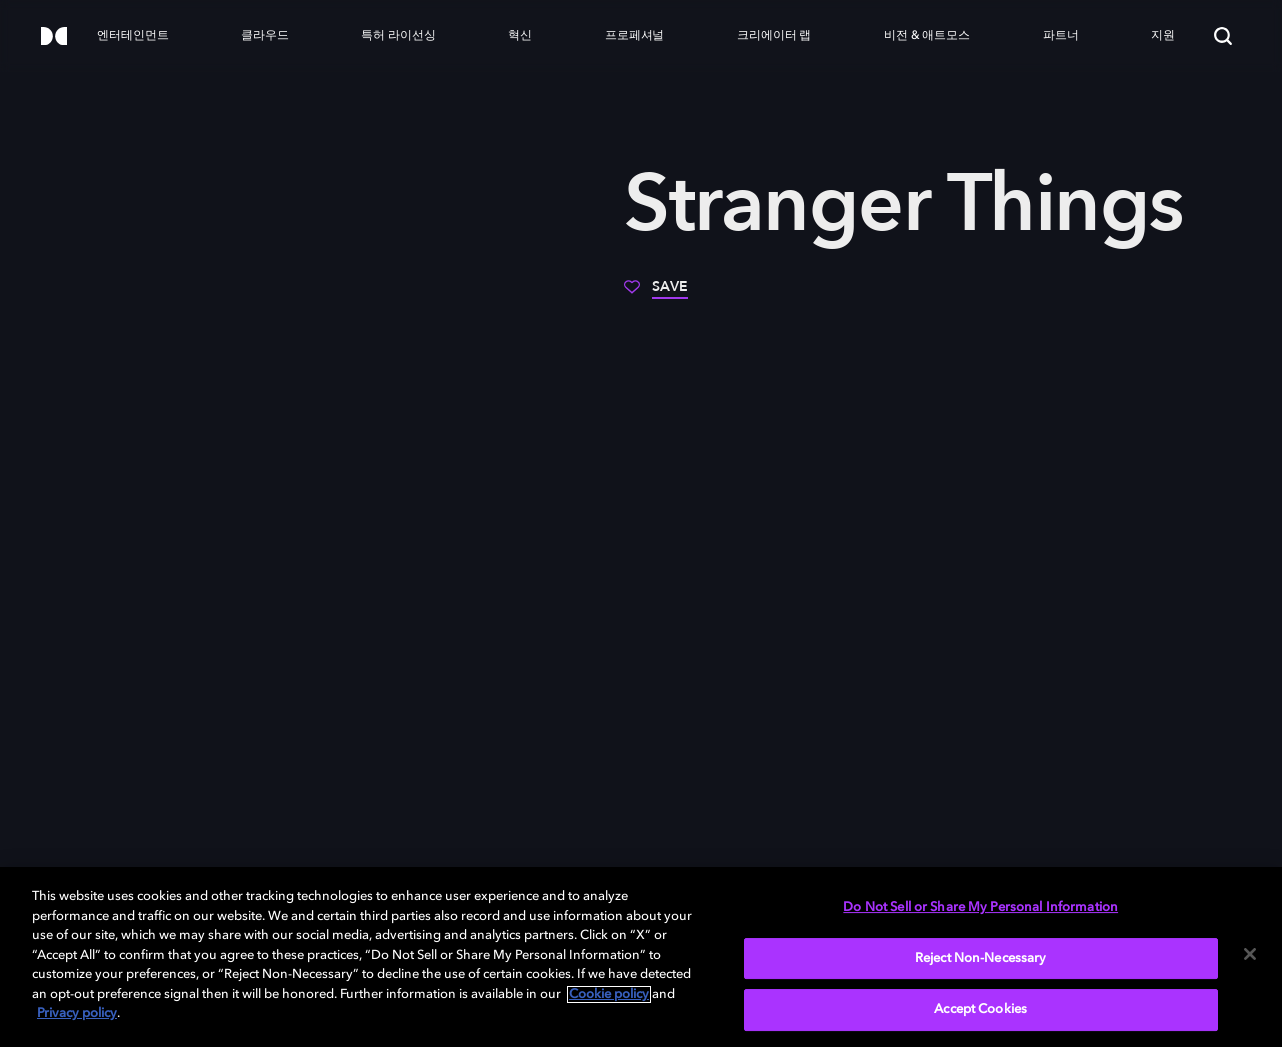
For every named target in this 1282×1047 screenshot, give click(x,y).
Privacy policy (77, 1013)
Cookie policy (609, 994)
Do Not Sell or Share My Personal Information (980, 907)
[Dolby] (54, 37)
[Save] (656, 294)
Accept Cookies (980, 1009)
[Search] (1223, 36)
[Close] (1250, 954)
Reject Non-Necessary (981, 958)
